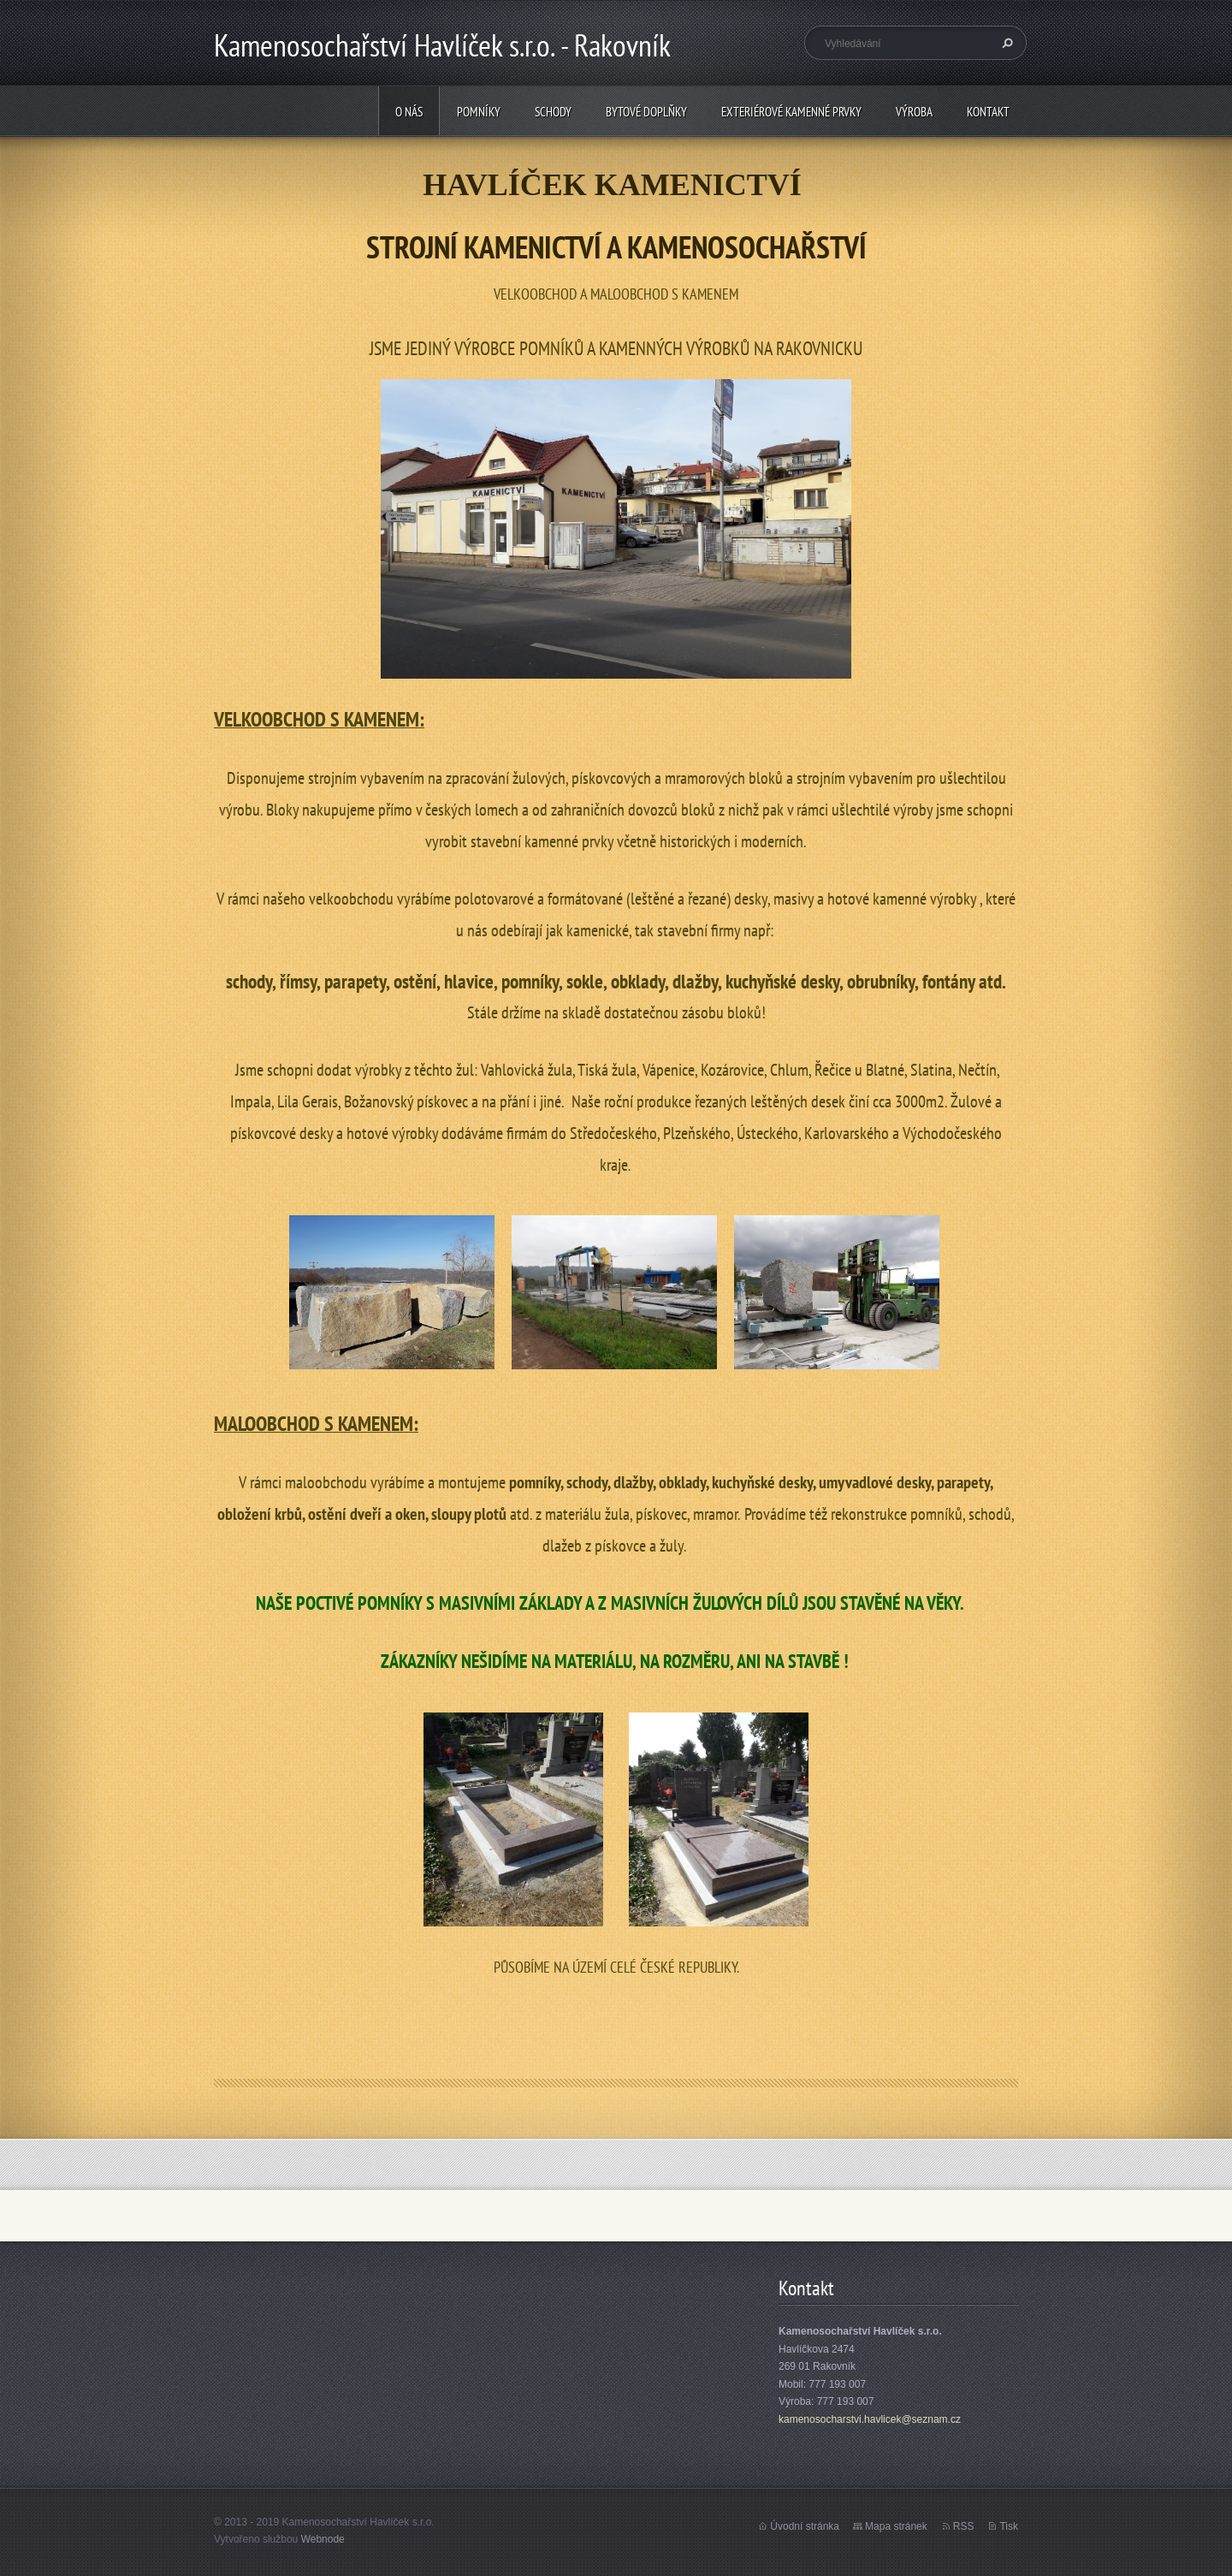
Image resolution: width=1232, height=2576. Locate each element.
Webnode (323, 2539)
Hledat (1005, 43)
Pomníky (478, 112)
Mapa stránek (896, 2526)
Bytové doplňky (646, 112)
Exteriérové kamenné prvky (791, 112)
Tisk (1008, 2526)
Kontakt (988, 112)
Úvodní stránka (804, 2526)
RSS (963, 2526)
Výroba (914, 112)
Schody (553, 112)
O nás (409, 112)
